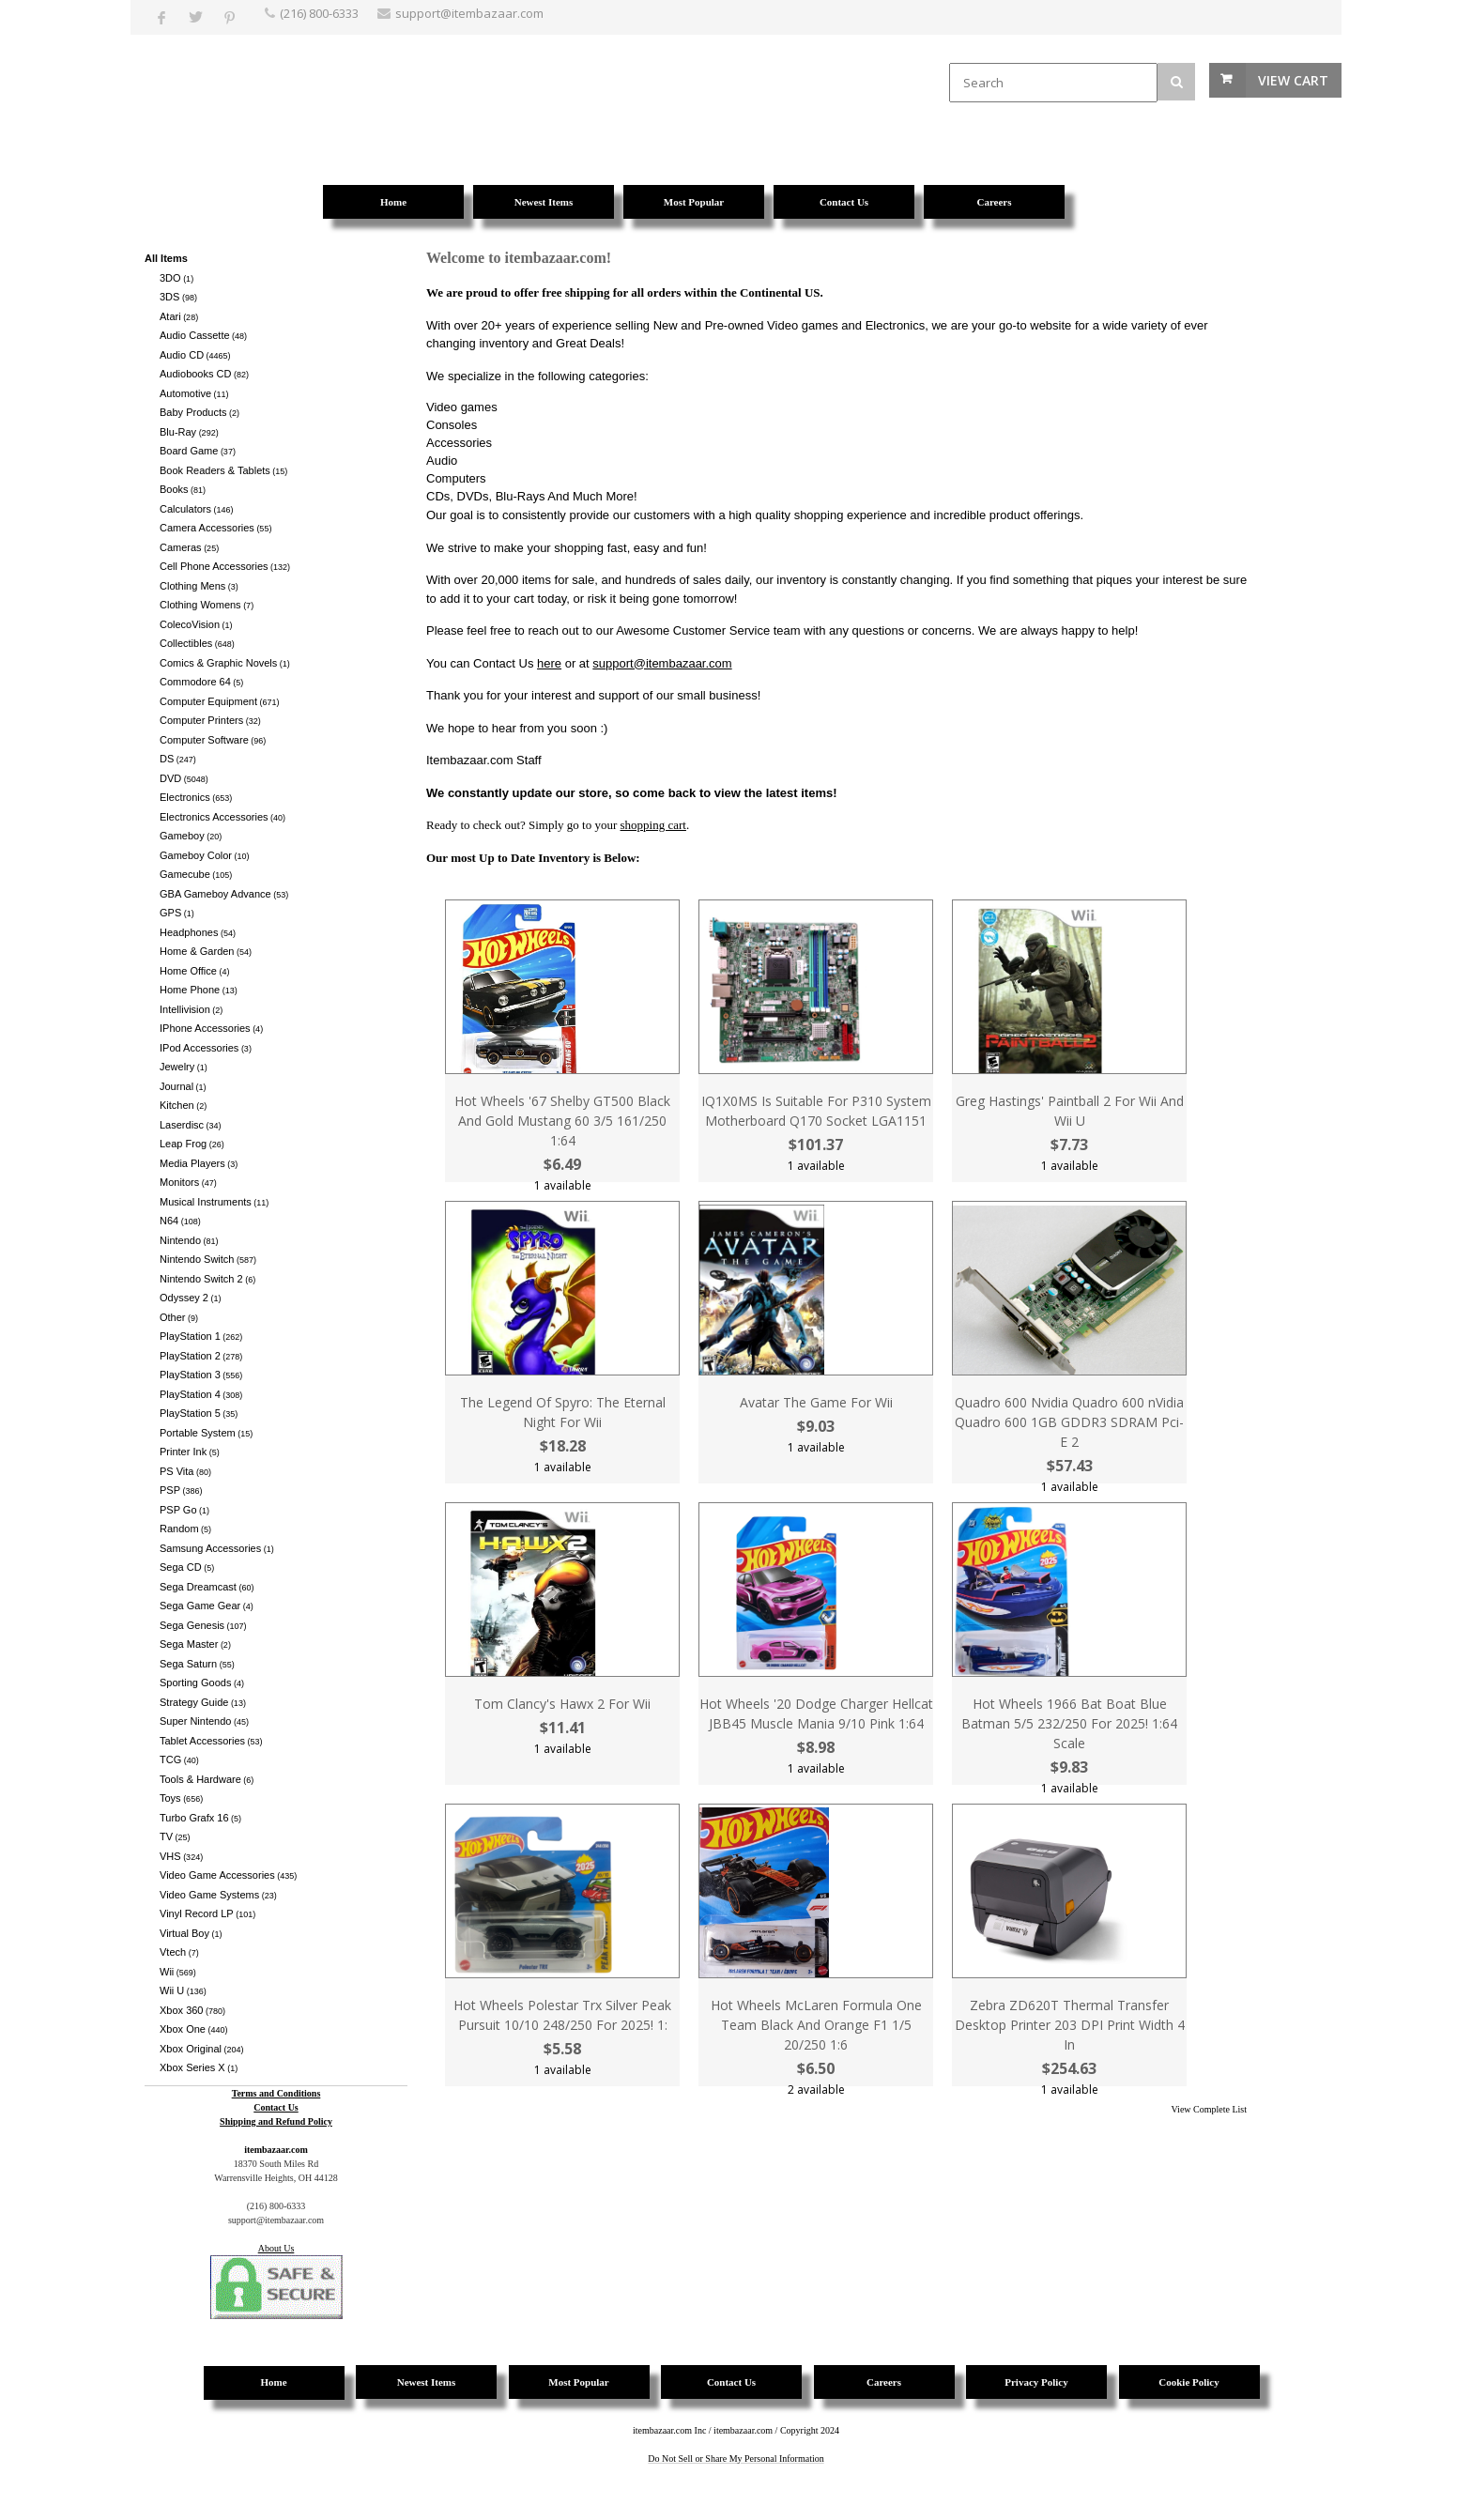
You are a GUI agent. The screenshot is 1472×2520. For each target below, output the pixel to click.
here (549, 663)
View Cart (1293, 80)
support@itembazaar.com (661, 663)
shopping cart (653, 825)
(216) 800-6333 (319, 13)
